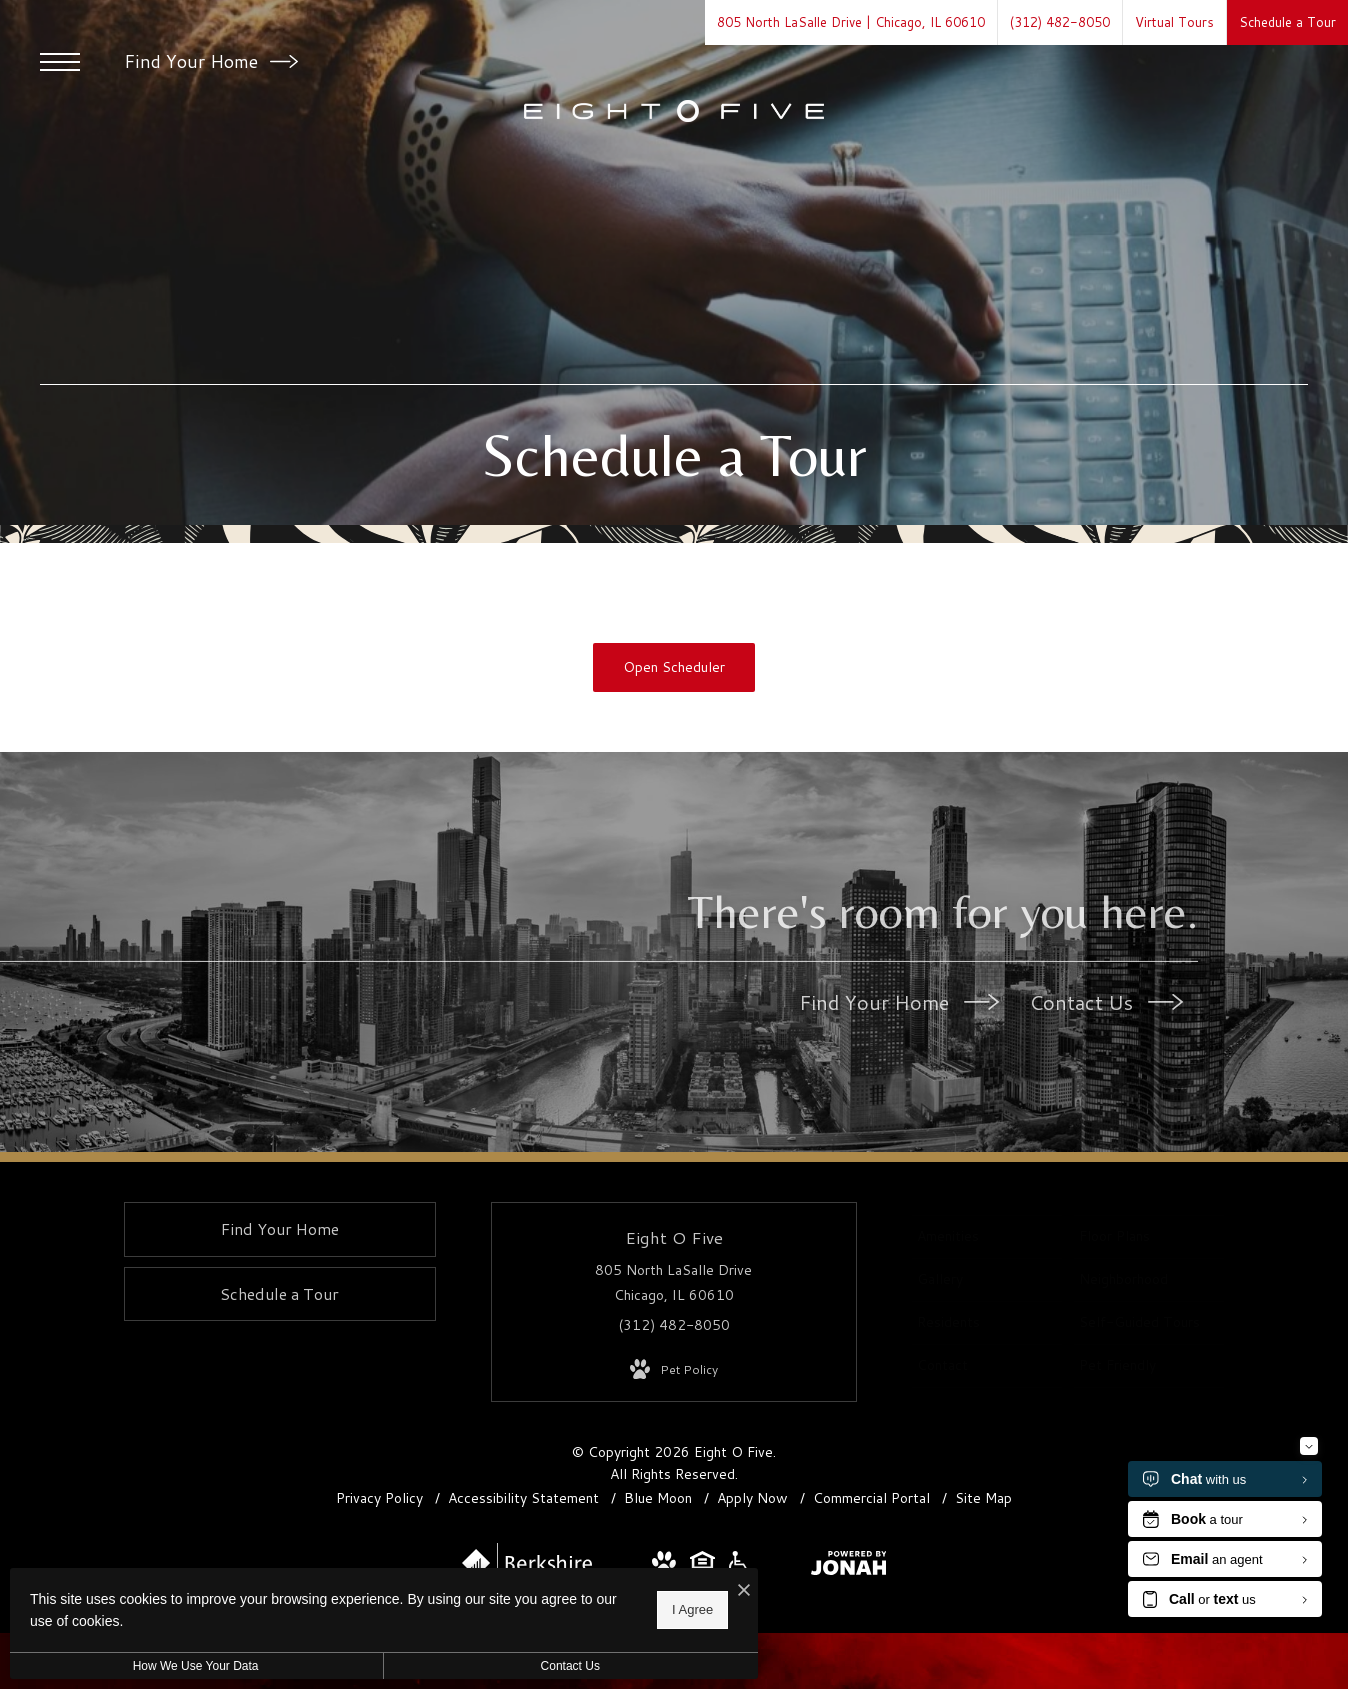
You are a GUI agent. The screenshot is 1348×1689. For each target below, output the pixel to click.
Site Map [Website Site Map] (983, 1498)
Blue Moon (660, 1498)
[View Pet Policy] (674, 1370)
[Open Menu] (60, 62)
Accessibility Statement (525, 1498)
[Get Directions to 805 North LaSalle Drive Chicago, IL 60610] (851, 22)
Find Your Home (211, 61)
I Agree (644, 1609)
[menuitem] (987, 1237)
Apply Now (754, 1498)
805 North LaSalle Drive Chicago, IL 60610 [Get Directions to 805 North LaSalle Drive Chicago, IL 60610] (673, 1282)
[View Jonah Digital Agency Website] (849, 1567)
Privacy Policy (379, 1498)
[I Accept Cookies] (696, 1590)
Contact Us (1106, 1002)
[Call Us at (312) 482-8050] (1060, 22)
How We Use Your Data (184, 1666)
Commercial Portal (873, 1498)
